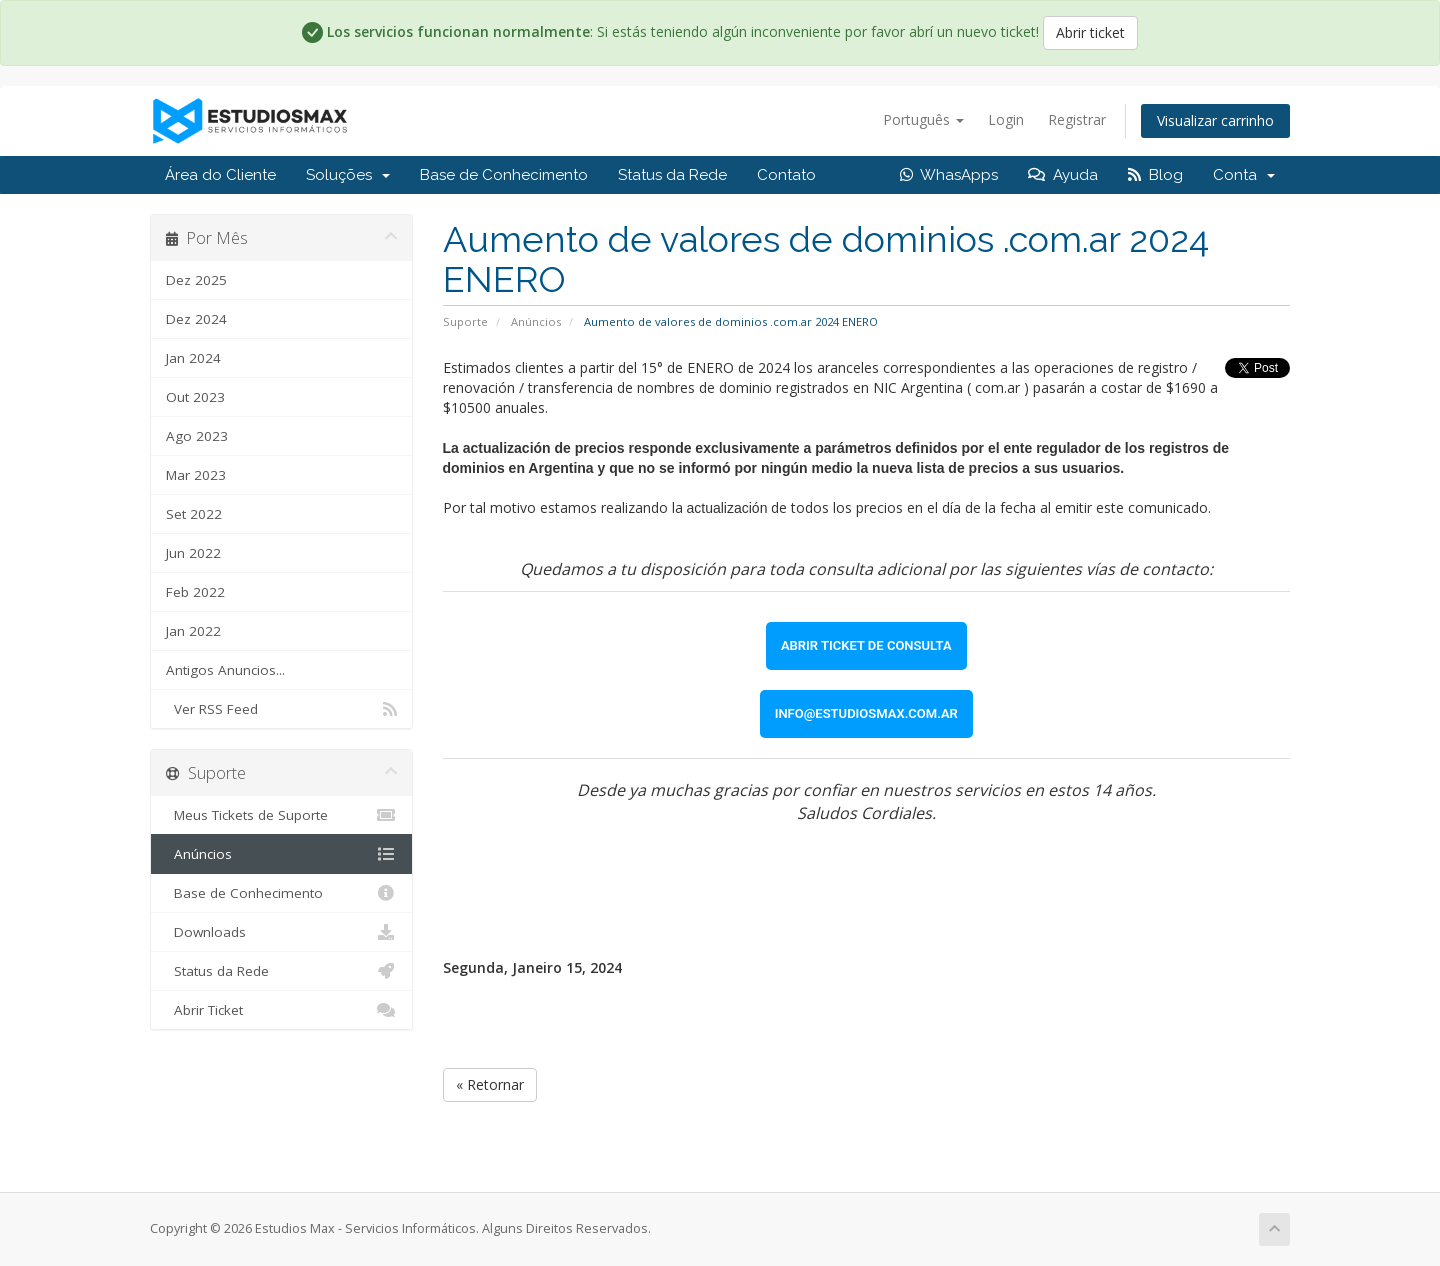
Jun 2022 (193, 553)
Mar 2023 (196, 475)
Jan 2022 (193, 631)
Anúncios (536, 321)
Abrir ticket (1090, 32)
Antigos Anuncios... (225, 670)
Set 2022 (194, 514)
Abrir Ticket (281, 1010)
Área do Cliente (220, 175)
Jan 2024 (193, 358)
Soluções (348, 175)
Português (923, 119)
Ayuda (1063, 175)
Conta (1244, 175)
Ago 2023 (197, 436)
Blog (1155, 175)
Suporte (465, 321)
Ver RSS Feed (281, 709)
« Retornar (490, 1084)
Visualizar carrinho (1215, 120)
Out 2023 (195, 397)
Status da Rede (672, 175)
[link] (866, 646)
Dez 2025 (196, 280)
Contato (786, 175)
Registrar (1077, 119)
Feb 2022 (195, 592)
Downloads (281, 932)
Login (1006, 119)
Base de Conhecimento (504, 175)
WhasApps (949, 175)
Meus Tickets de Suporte (281, 815)
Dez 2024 (196, 319)
